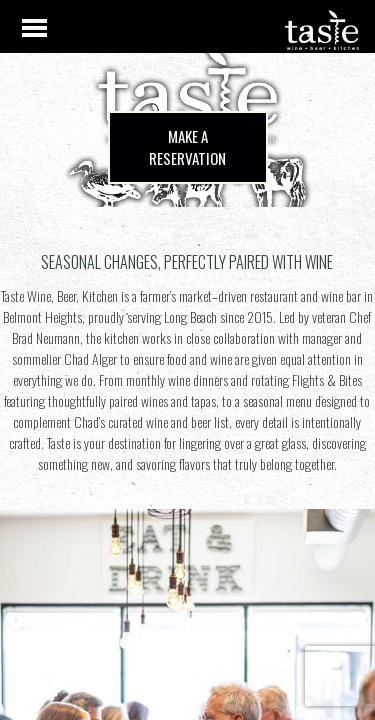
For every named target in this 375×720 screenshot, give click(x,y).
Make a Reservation (187, 147)
